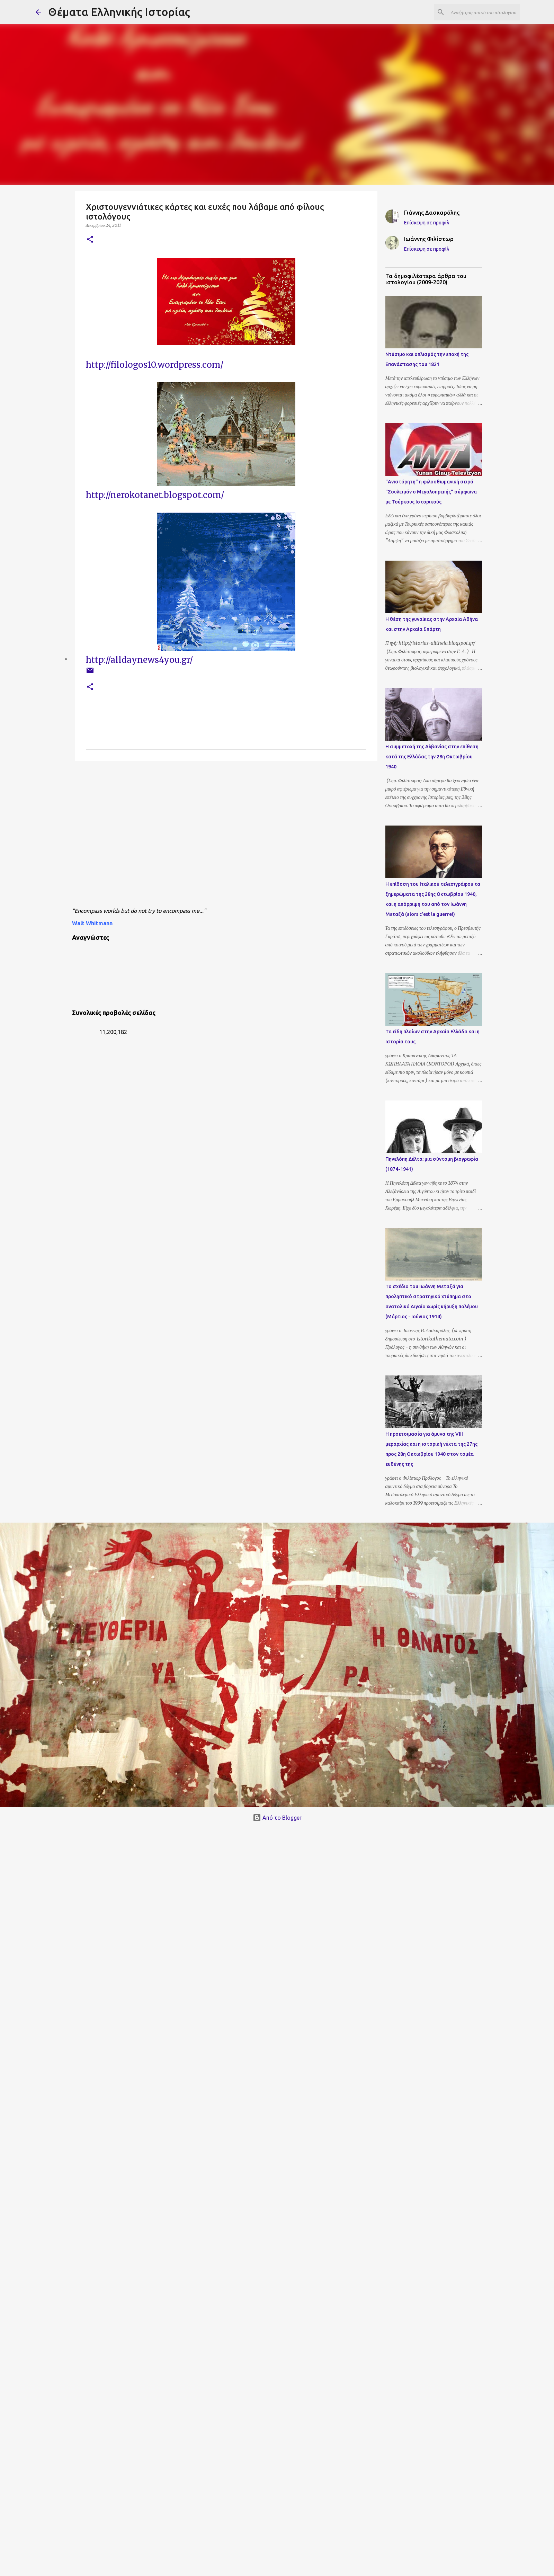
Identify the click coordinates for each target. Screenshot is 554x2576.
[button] (90, 239)
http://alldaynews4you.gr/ (139, 659)
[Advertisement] (137, 836)
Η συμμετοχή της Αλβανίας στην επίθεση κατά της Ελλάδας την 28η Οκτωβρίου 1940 (432, 756)
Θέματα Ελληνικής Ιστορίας (119, 12)
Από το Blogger (277, 1818)
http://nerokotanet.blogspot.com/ (156, 495)
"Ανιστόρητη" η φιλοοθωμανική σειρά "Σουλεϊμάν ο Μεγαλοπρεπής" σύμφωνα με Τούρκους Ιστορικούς (431, 492)
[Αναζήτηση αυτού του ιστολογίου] (483, 12)
